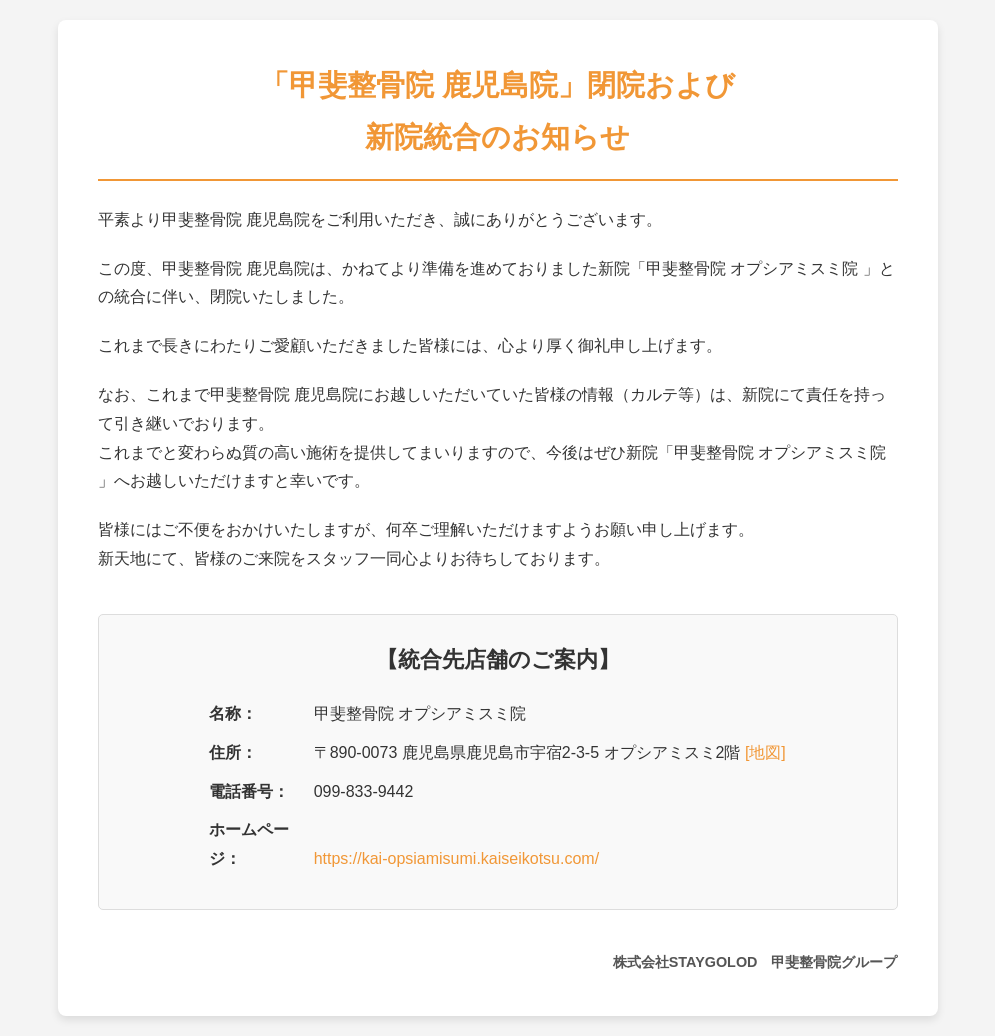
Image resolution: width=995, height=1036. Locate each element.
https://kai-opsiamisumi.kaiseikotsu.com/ (456, 858)
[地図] (765, 752)
